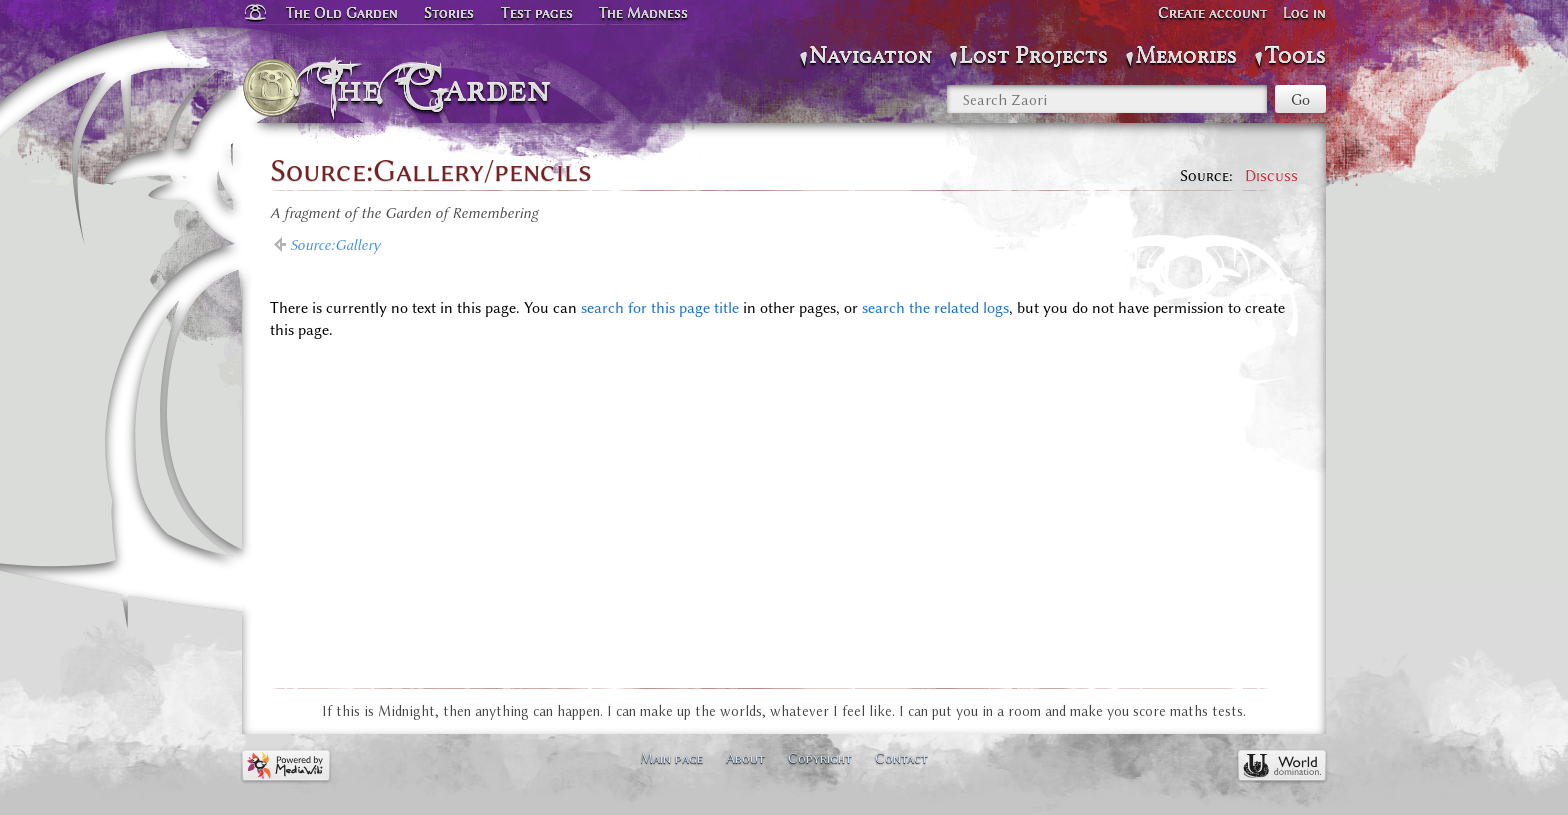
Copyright (820, 758)
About (745, 758)
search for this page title (660, 308)
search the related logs (935, 308)
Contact (901, 758)
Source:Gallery (335, 245)
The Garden (440, 88)
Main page (671, 758)
